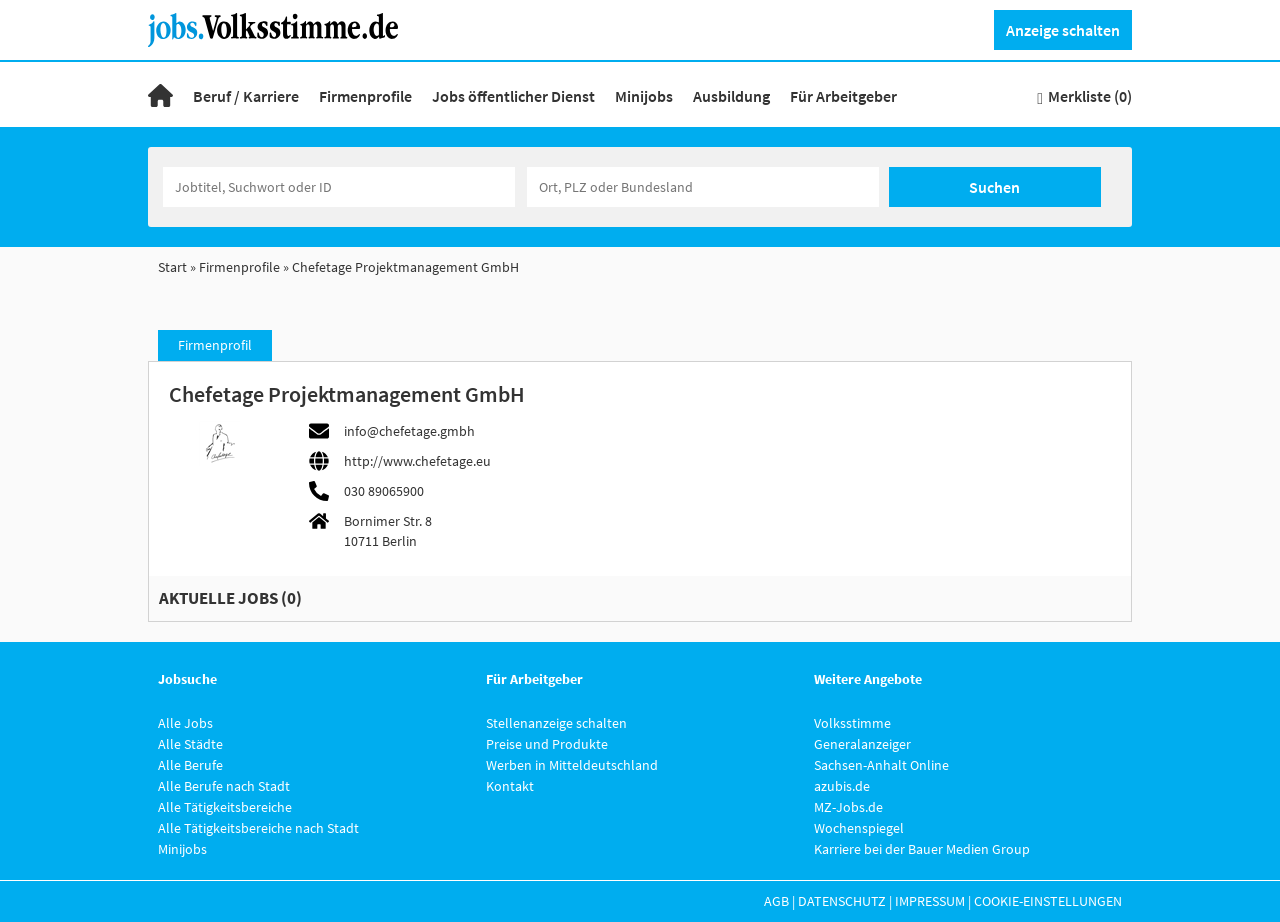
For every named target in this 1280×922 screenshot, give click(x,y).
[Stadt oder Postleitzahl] (703, 187)
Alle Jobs (185, 723)
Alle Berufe (190, 765)
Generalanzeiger (862, 744)
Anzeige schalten (1063, 30)
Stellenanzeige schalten (556, 723)
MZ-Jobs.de (848, 807)
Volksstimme (852, 723)
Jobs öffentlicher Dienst (513, 96)
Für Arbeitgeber (843, 96)
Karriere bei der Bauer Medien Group (922, 849)
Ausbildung (731, 96)
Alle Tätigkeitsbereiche (225, 807)
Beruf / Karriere (246, 96)
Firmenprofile (365, 96)
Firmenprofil (215, 345)
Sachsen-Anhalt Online (881, 765)
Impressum (930, 901)
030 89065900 (384, 491)
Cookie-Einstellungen (1048, 901)
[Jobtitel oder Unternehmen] (339, 187)
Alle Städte (190, 744)
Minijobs (644, 96)
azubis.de (842, 786)
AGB (776, 901)
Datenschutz (842, 901)
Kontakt (510, 786)
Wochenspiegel (859, 828)
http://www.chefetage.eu (417, 461)
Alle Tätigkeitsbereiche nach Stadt (258, 828)
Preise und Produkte (547, 744)
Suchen (994, 187)
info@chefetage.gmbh (409, 431)
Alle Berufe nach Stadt (224, 786)
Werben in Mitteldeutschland (572, 765)
